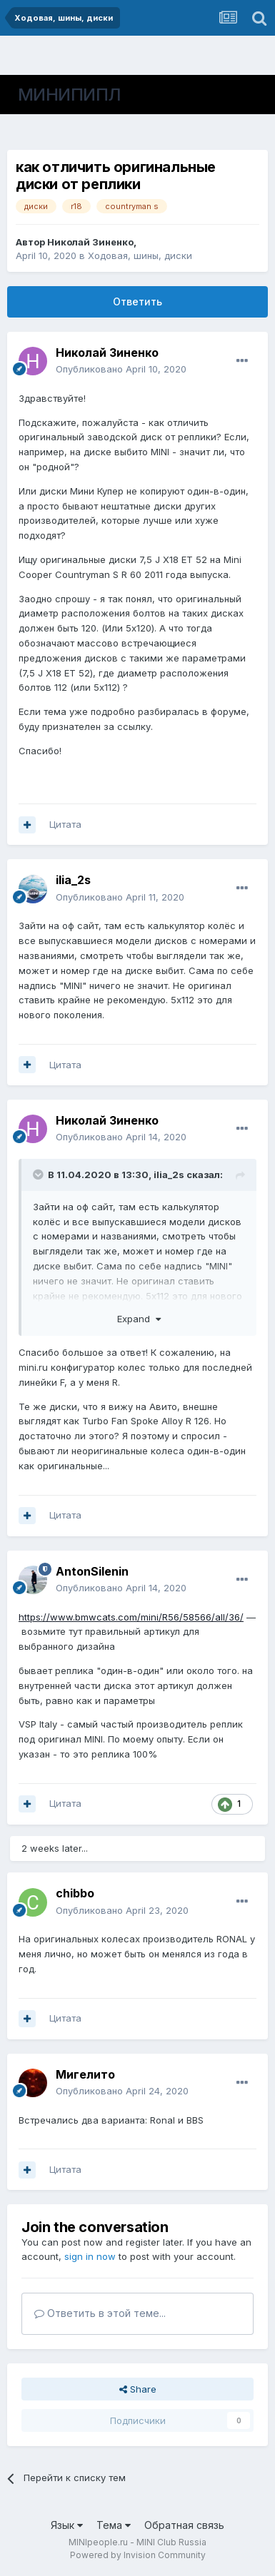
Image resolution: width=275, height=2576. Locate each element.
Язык (67, 2525)
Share (137, 2389)
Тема (113, 2525)
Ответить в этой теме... (100, 2313)
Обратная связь (184, 2525)
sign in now (90, 2256)
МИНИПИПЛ (69, 94)
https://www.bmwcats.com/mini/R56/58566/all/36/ (131, 1617)
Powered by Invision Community (138, 2555)
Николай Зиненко (90, 242)
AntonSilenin (92, 1571)
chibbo (75, 1893)
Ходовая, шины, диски (140, 255)
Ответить (137, 301)
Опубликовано (121, 369)
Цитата (65, 824)
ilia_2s (73, 880)
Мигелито (85, 2074)
